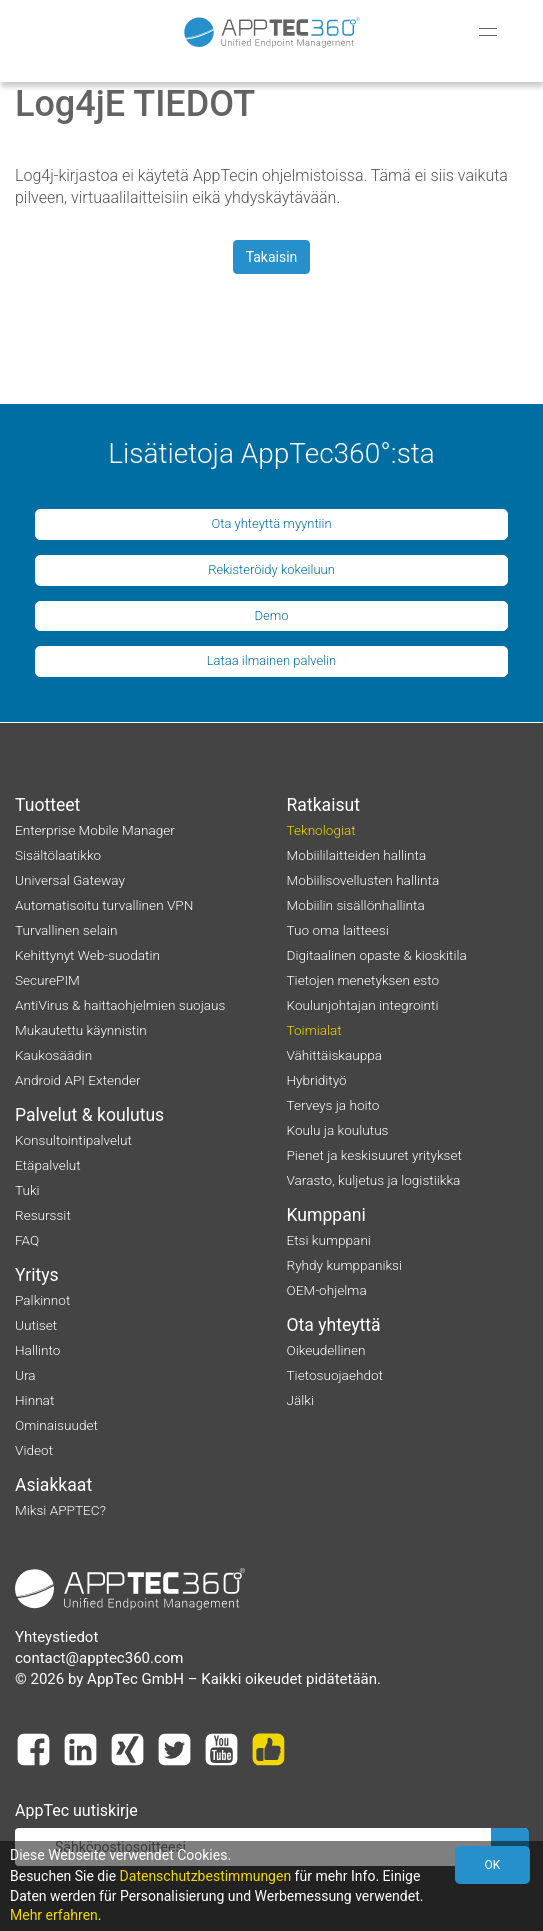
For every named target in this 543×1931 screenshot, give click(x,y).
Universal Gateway (70, 880)
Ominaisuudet (56, 1425)
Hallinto (37, 1350)
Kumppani (326, 1215)
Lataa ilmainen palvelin (272, 660)
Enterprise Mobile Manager (95, 830)
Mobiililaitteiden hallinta (357, 855)
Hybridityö (317, 1080)
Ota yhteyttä (334, 1325)
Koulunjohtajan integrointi (363, 1005)
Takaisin (272, 257)
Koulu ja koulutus (338, 1130)
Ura (25, 1375)
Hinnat (34, 1400)
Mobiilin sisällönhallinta (356, 905)
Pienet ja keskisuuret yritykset (374, 1155)
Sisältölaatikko (58, 855)
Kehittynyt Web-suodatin (87, 955)
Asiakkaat (53, 1485)
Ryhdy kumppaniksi (345, 1265)
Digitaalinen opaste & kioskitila (377, 955)
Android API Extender (78, 1080)
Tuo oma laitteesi (338, 930)
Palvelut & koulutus (89, 1115)
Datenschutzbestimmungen (206, 1876)
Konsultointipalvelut (73, 1140)
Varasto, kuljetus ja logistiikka (374, 1180)
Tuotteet (47, 805)
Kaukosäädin (53, 1055)
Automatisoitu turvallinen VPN (104, 905)
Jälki (301, 1400)
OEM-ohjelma (327, 1290)
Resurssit (43, 1215)
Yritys (37, 1275)
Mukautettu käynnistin (81, 1030)
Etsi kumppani (329, 1240)
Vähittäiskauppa (335, 1055)
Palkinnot (42, 1300)
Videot (34, 1450)
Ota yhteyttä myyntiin (271, 523)
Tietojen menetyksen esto (363, 980)
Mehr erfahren (54, 1915)
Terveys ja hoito (333, 1105)
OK (493, 1865)
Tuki (27, 1190)
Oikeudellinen (326, 1350)
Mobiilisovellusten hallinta (363, 880)
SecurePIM (47, 980)
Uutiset (36, 1325)
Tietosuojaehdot (335, 1375)
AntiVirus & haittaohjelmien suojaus (120, 1005)
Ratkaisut (323, 805)
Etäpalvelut (48, 1165)
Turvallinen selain (66, 930)
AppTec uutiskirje (76, 1810)
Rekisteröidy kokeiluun (271, 569)
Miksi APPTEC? (60, 1510)
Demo (271, 615)
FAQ (27, 1240)
